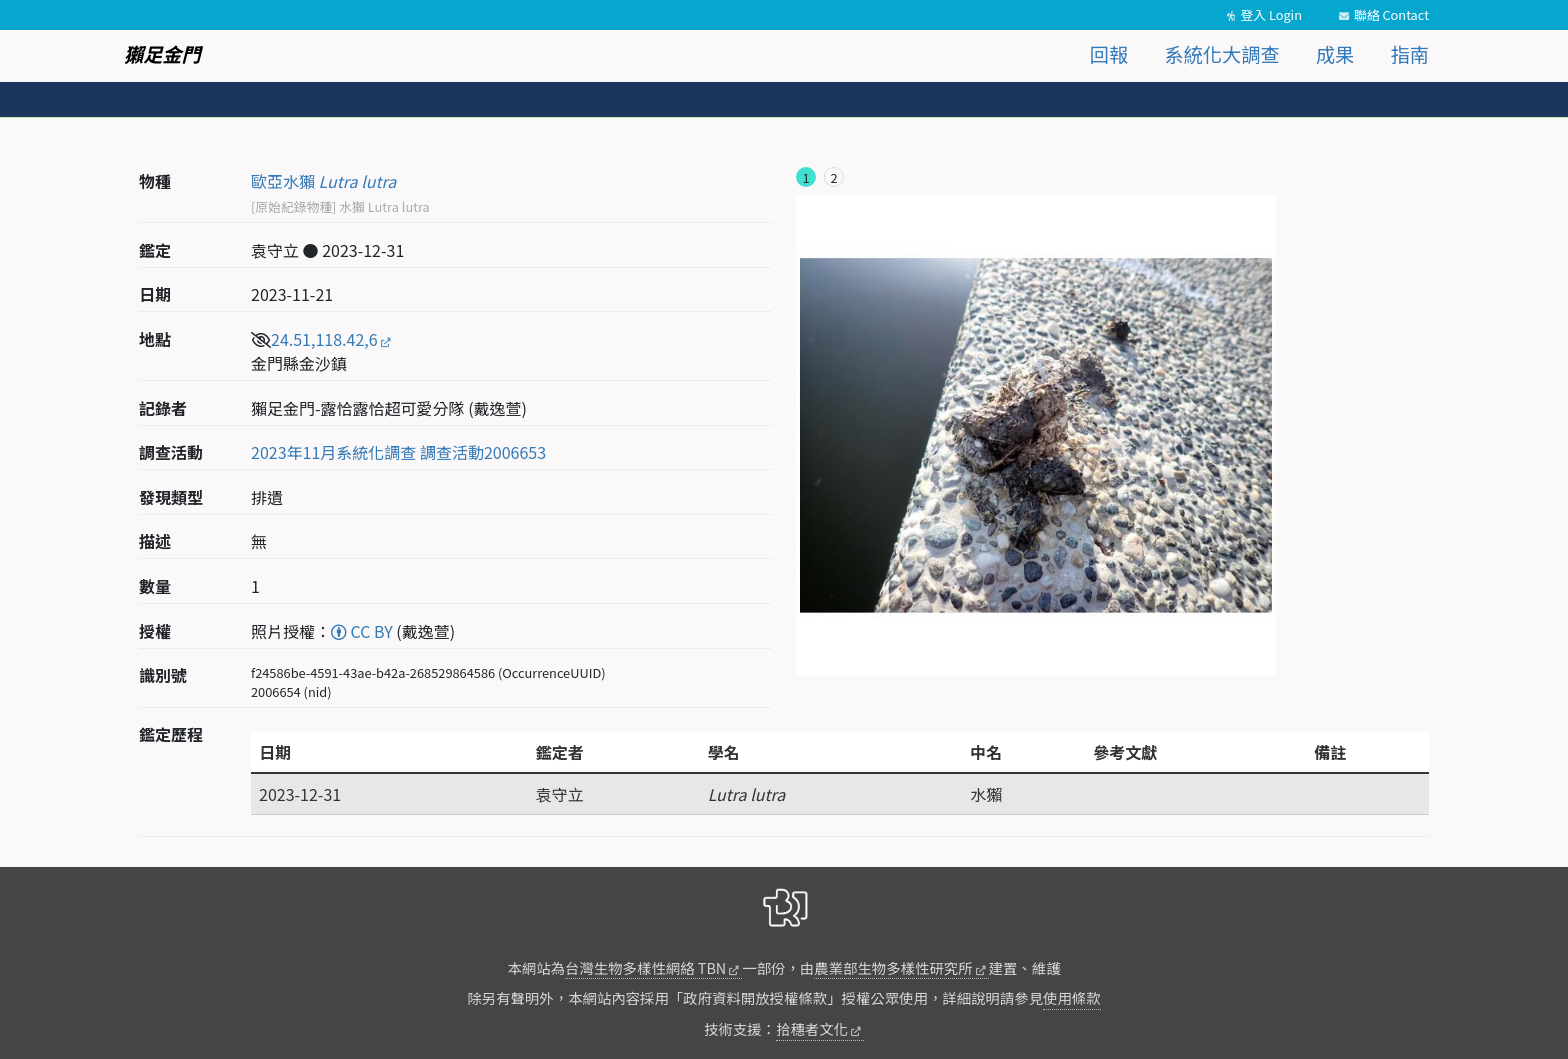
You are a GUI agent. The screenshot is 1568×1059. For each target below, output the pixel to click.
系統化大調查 (1222, 54)
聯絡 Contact (1391, 14)
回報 (1109, 54)
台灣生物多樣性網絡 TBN (645, 967)
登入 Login (1271, 14)
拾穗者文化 (812, 1028)
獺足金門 (162, 54)
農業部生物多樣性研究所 (893, 967)
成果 (1335, 54)
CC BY (362, 631)
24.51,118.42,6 (324, 339)
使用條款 (1072, 997)
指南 (1410, 54)
